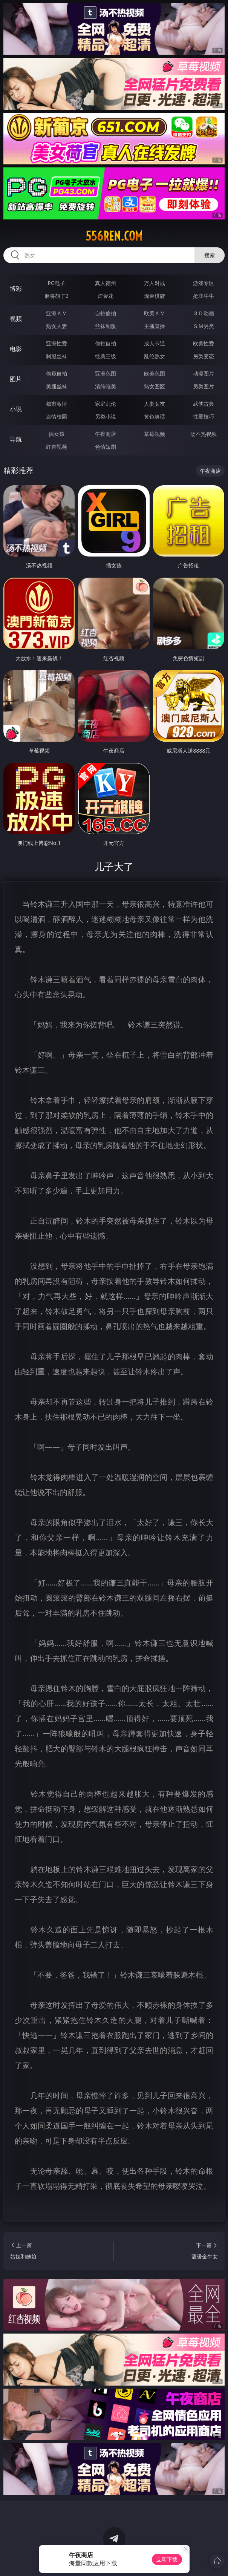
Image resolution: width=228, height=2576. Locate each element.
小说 (16, 409)
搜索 (209, 255)
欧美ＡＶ (154, 313)
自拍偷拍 (105, 313)
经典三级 (105, 356)
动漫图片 (203, 373)
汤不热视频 (203, 433)
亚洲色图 (105, 373)
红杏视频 (56, 446)
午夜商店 (105, 433)
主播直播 (154, 326)
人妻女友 (154, 403)
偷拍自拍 (105, 343)
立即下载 (167, 2559)
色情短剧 (105, 446)
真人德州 (105, 283)
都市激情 (56, 403)
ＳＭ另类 (203, 326)
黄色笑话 (154, 416)
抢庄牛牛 (203, 295)
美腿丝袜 (56, 386)
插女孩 (56, 433)
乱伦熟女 (154, 356)
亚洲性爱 (56, 343)
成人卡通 (154, 343)
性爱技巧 (203, 416)
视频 (16, 318)
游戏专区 (203, 283)
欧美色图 (154, 373)
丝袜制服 (105, 326)
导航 (16, 439)
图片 (16, 379)
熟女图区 (154, 386)
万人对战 (154, 283)
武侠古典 (203, 403)
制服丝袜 (56, 356)
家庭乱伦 (105, 403)
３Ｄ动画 (203, 313)
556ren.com (114, 236)
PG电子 (56, 283)
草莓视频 (154, 433)
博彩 (16, 288)
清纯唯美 (105, 386)
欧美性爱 (203, 343)
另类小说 (105, 416)
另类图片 (203, 386)
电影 (16, 349)
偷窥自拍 (56, 373)
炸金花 (105, 295)
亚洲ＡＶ (56, 313)
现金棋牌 (154, 295)
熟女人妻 (56, 326)
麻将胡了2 (56, 295)
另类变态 (203, 356)
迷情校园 (56, 416)
